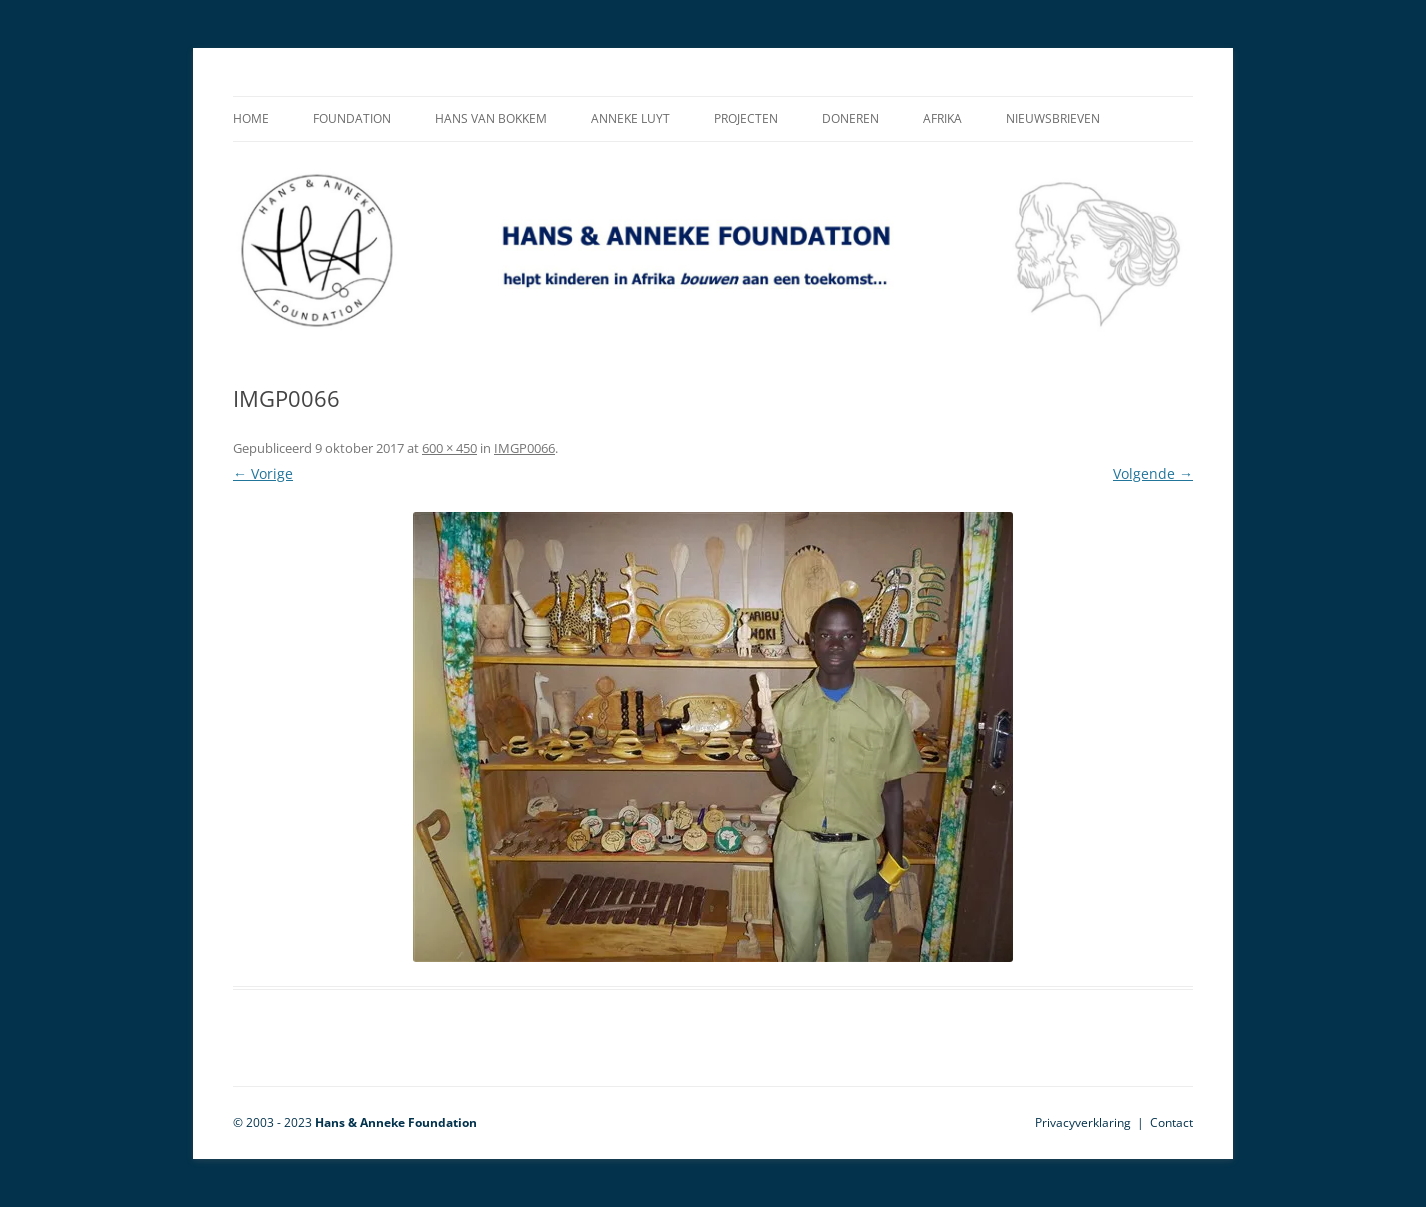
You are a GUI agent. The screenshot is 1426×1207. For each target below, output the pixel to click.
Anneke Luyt (630, 118)
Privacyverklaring (1083, 1122)
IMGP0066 (524, 448)
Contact (1171, 1122)
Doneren (850, 118)
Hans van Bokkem (491, 118)
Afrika (942, 118)
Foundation (352, 118)
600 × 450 (449, 448)
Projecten (746, 118)
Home (251, 118)
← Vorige (263, 473)
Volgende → (1153, 473)
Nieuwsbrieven (1053, 118)
